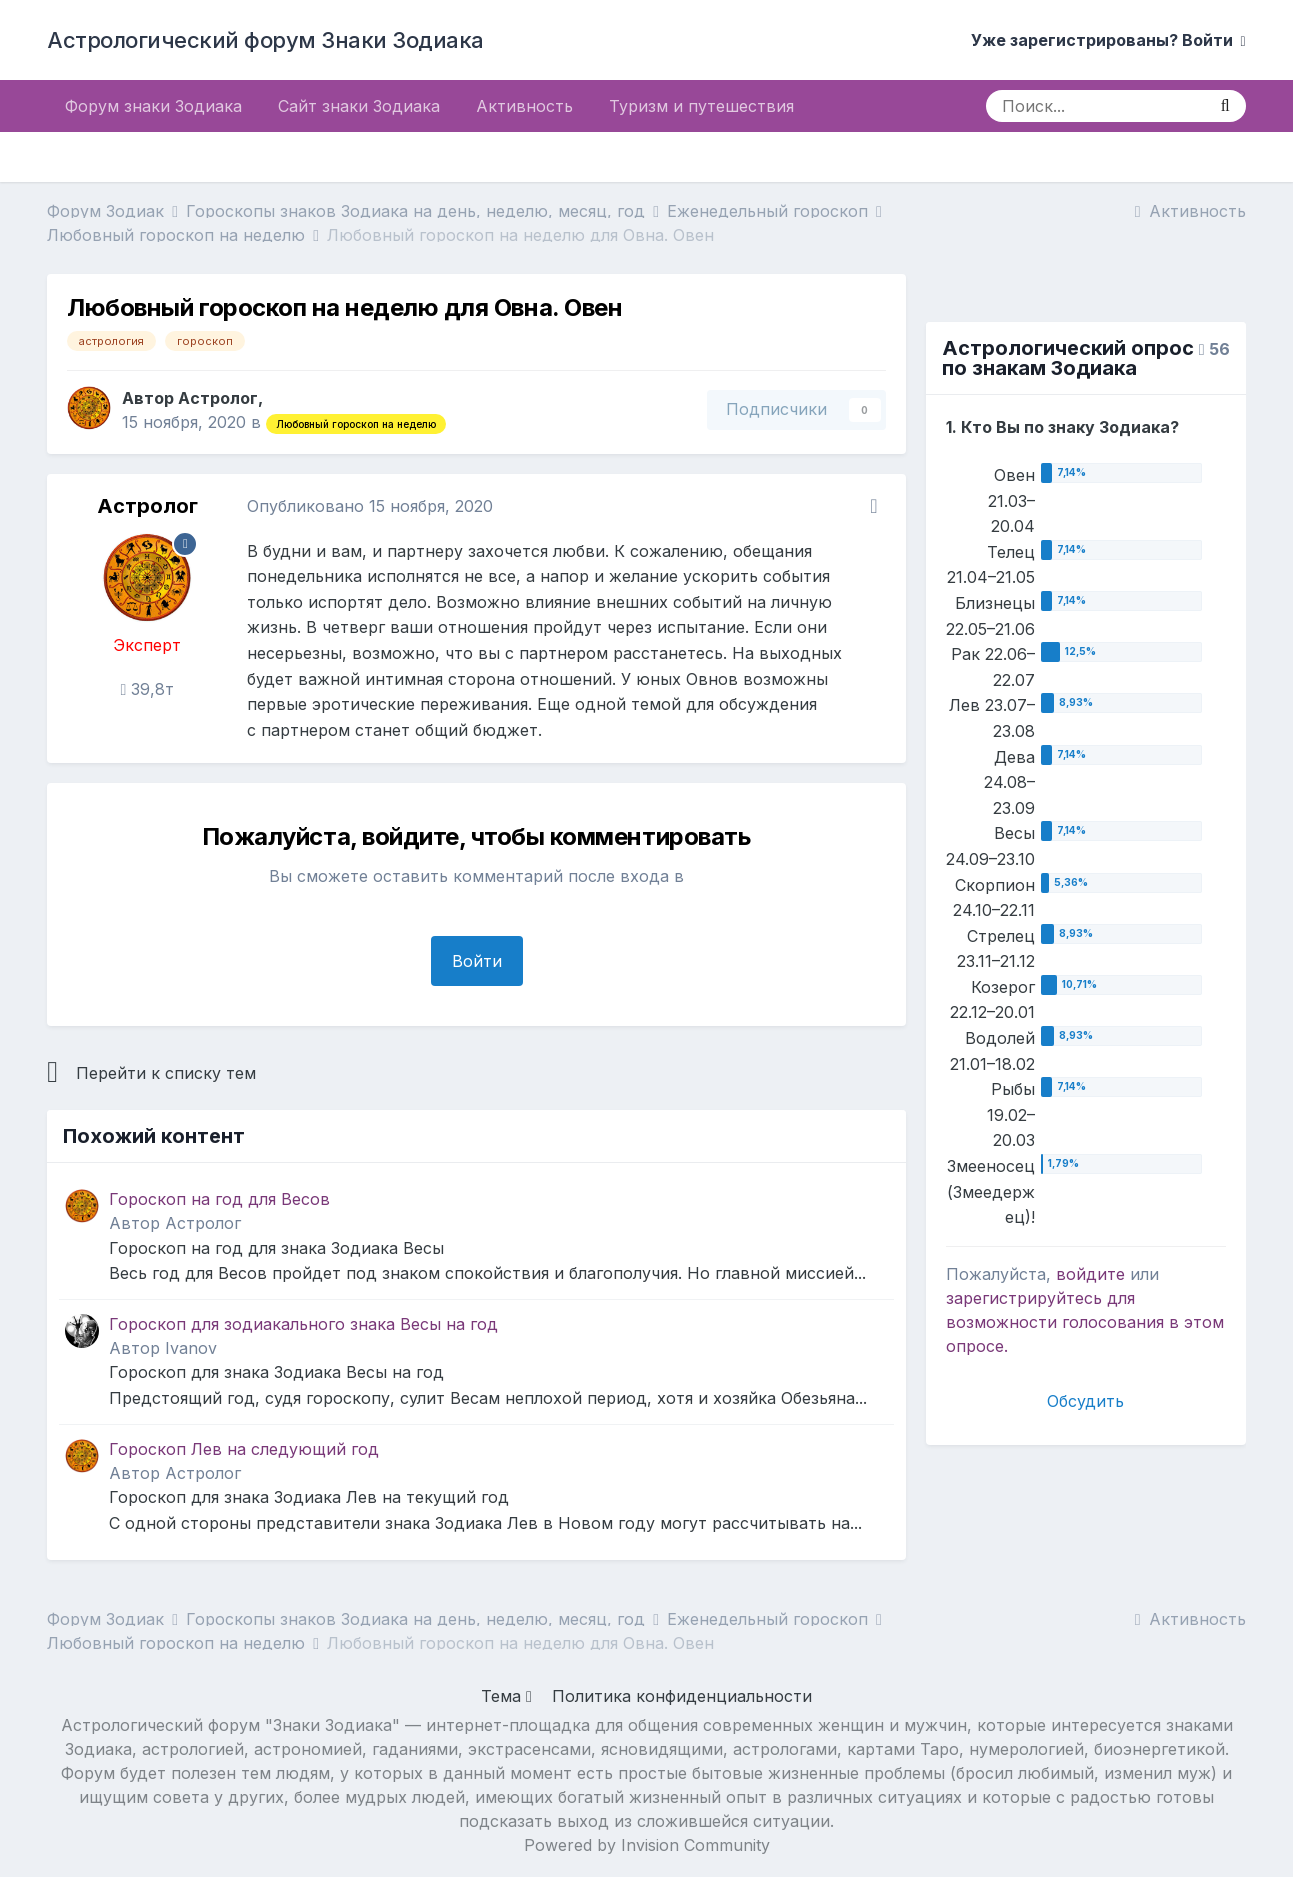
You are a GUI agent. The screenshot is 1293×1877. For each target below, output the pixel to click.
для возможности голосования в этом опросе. (1085, 1322)
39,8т (147, 689)
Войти (477, 961)
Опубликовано (370, 506)
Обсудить (1085, 1401)
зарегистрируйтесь (1024, 1298)
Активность (524, 106)
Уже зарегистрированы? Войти (1108, 40)
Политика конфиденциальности (682, 1696)
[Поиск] (1095, 106)
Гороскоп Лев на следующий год (244, 1449)
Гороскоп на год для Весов (219, 1199)
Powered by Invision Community (647, 1845)
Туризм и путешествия (701, 106)
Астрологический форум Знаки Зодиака (265, 40)
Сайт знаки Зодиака (359, 106)
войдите (1090, 1274)
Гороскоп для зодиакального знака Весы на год (303, 1324)
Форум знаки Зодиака (153, 106)
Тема (506, 1696)
